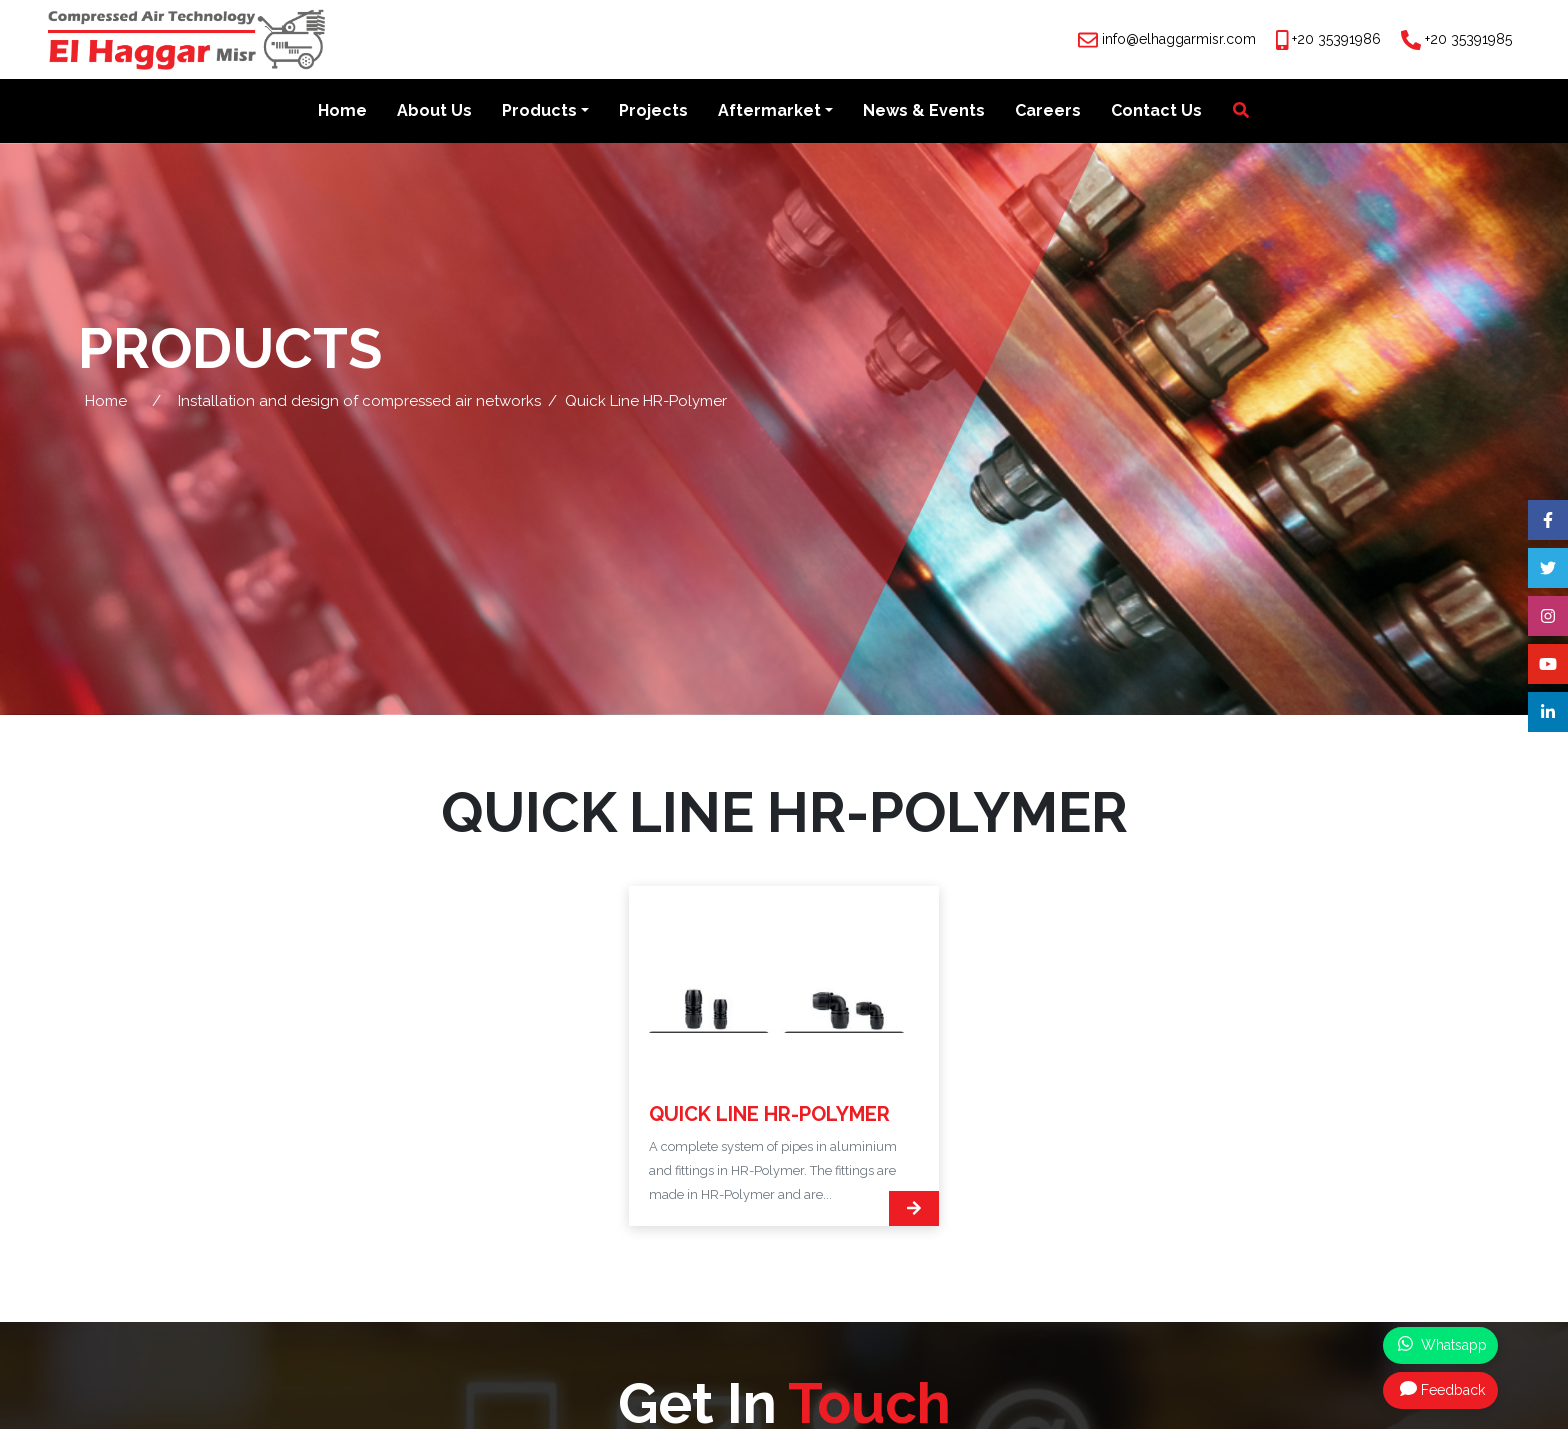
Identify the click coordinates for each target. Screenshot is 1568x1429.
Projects (653, 111)
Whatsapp (1442, 1344)
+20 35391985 (1468, 39)
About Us (434, 111)
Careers (1048, 111)
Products (539, 111)
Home (342, 111)
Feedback (1442, 1389)
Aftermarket (769, 111)
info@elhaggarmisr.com (1179, 39)
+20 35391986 (1336, 39)
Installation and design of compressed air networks (359, 401)
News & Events (924, 111)
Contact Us (1156, 111)
